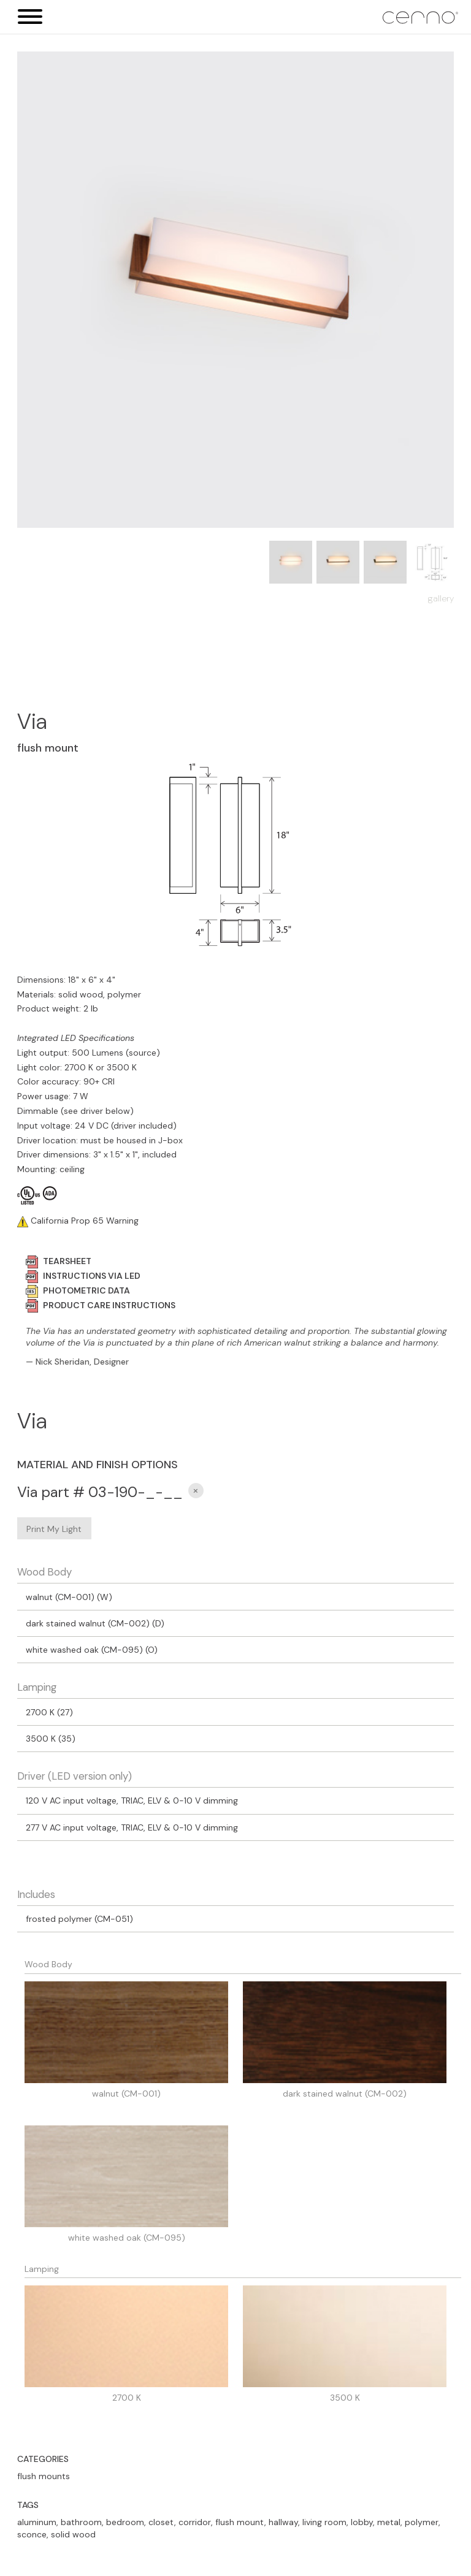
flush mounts (43, 2476)
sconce (32, 2534)
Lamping (36, 1687)
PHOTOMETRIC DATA (78, 1290)
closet (161, 2522)
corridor (194, 2522)
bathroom (81, 2522)
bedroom (125, 2522)
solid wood (73, 2534)
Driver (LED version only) (74, 1776)
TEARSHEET (58, 1261)
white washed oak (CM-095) (126, 2237)
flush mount (239, 2522)
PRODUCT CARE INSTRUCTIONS (100, 1305)
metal (388, 2522)
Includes (36, 1894)
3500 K (345, 2397)
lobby (362, 2522)
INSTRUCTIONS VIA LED (83, 1275)
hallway (283, 2522)
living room (324, 2522)
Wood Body (44, 1572)
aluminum (36, 2522)
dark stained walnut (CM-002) (345, 2093)
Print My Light (54, 1528)
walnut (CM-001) (126, 2093)
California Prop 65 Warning (83, 1220)
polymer (421, 2522)
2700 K (126, 2397)
